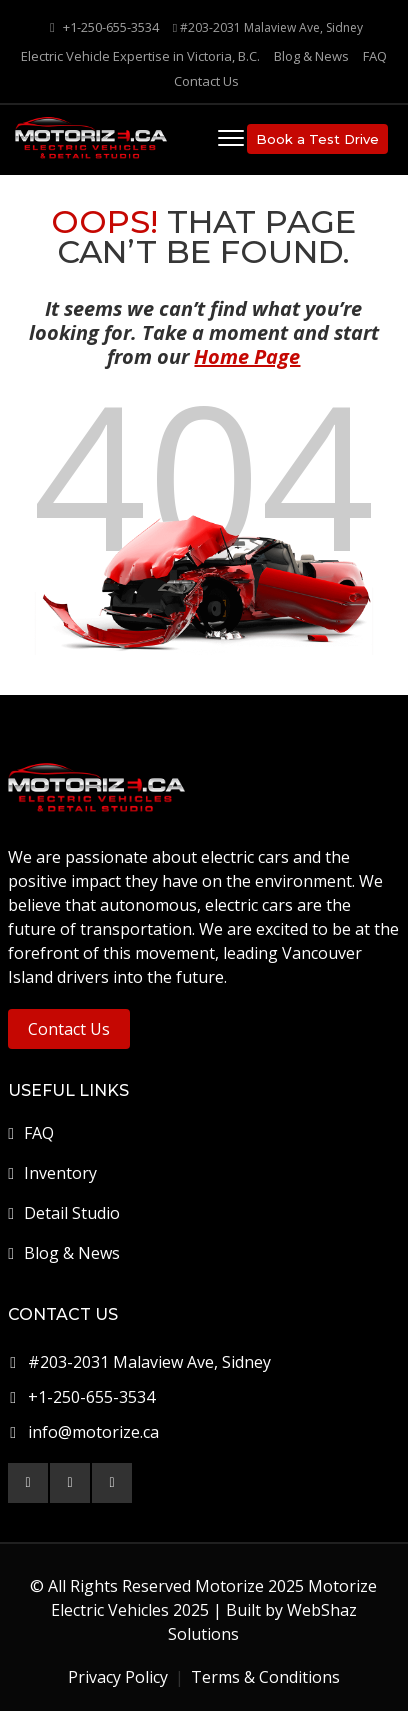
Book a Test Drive (317, 139)
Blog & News (311, 56)
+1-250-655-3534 (104, 27)
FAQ (375, 56)
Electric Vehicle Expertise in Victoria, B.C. (140, 56)
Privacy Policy (118, 1677)
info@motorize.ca (93, 1432)
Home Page (247, 356)
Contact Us (206, 81)
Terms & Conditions (265, 1677)
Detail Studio (64, 1213)
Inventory (52, 1173)
